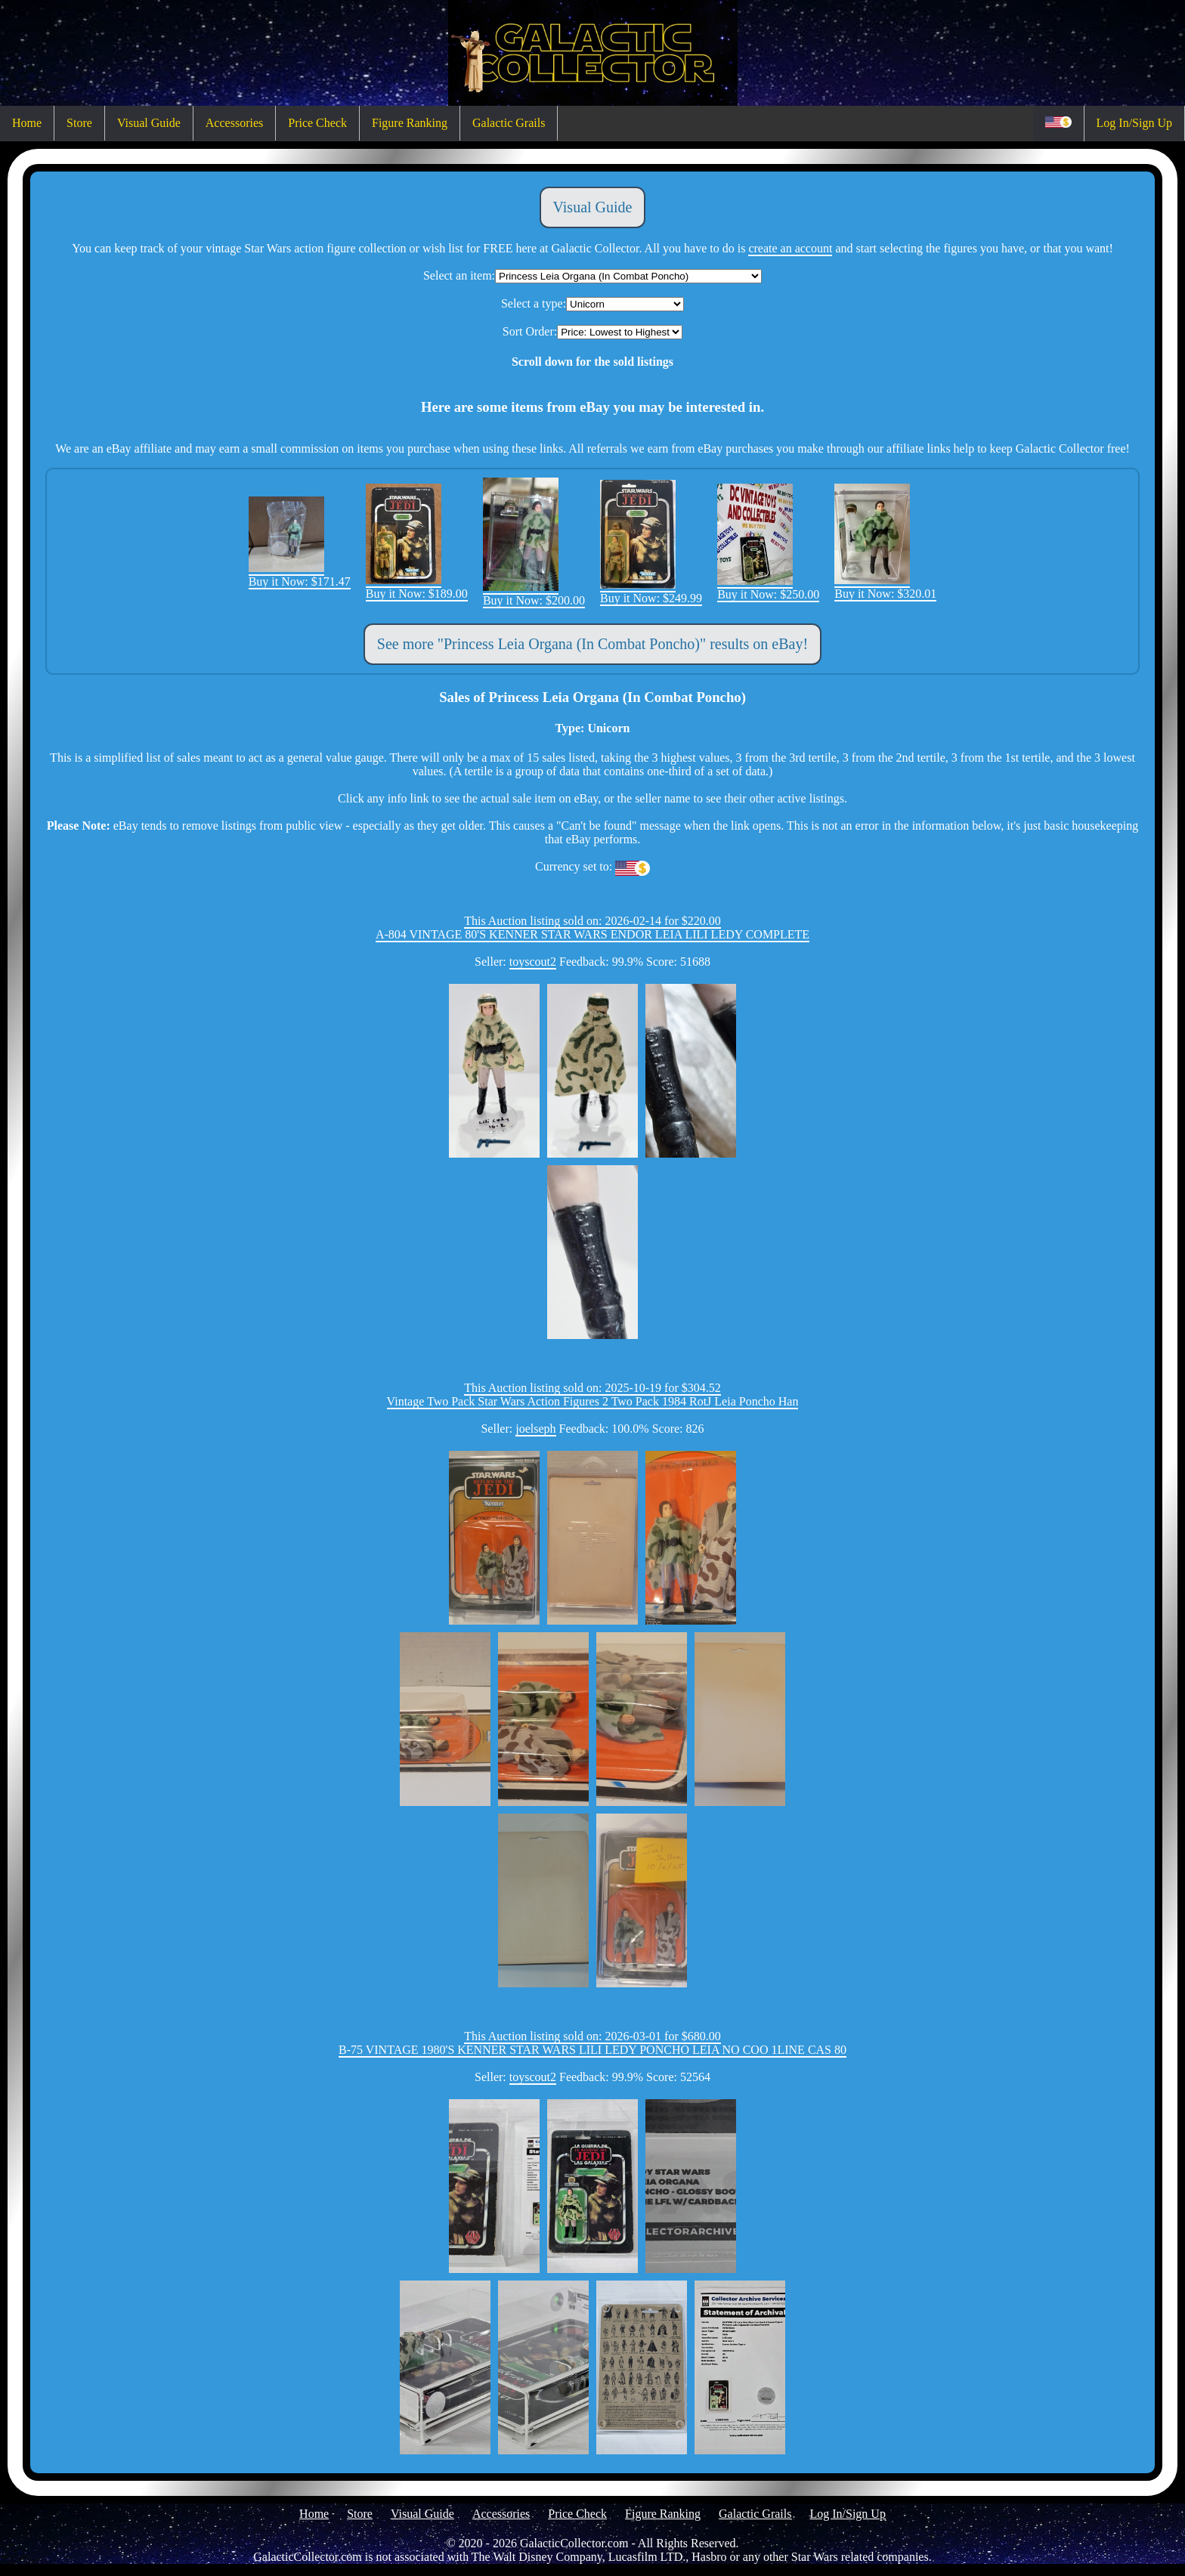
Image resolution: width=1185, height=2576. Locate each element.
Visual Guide (149, 122)
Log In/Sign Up (1134, 122)
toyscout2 (532, 961)
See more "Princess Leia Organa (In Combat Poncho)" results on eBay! (592, 643)
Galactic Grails (508, 122)
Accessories (234, 122)
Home (27, 122)
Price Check (317, 122)
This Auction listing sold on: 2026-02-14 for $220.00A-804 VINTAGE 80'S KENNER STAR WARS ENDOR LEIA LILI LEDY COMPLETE (592, 927)
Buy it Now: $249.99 (651, 591)
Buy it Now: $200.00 (534, 593)
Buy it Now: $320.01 (885, 587)
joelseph (535, 1428)
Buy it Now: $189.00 (417, 587)
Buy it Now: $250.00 (768, 587)
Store (79, 122)
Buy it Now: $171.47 (300, 574)
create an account (790, 248)
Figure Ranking (409, 122)
